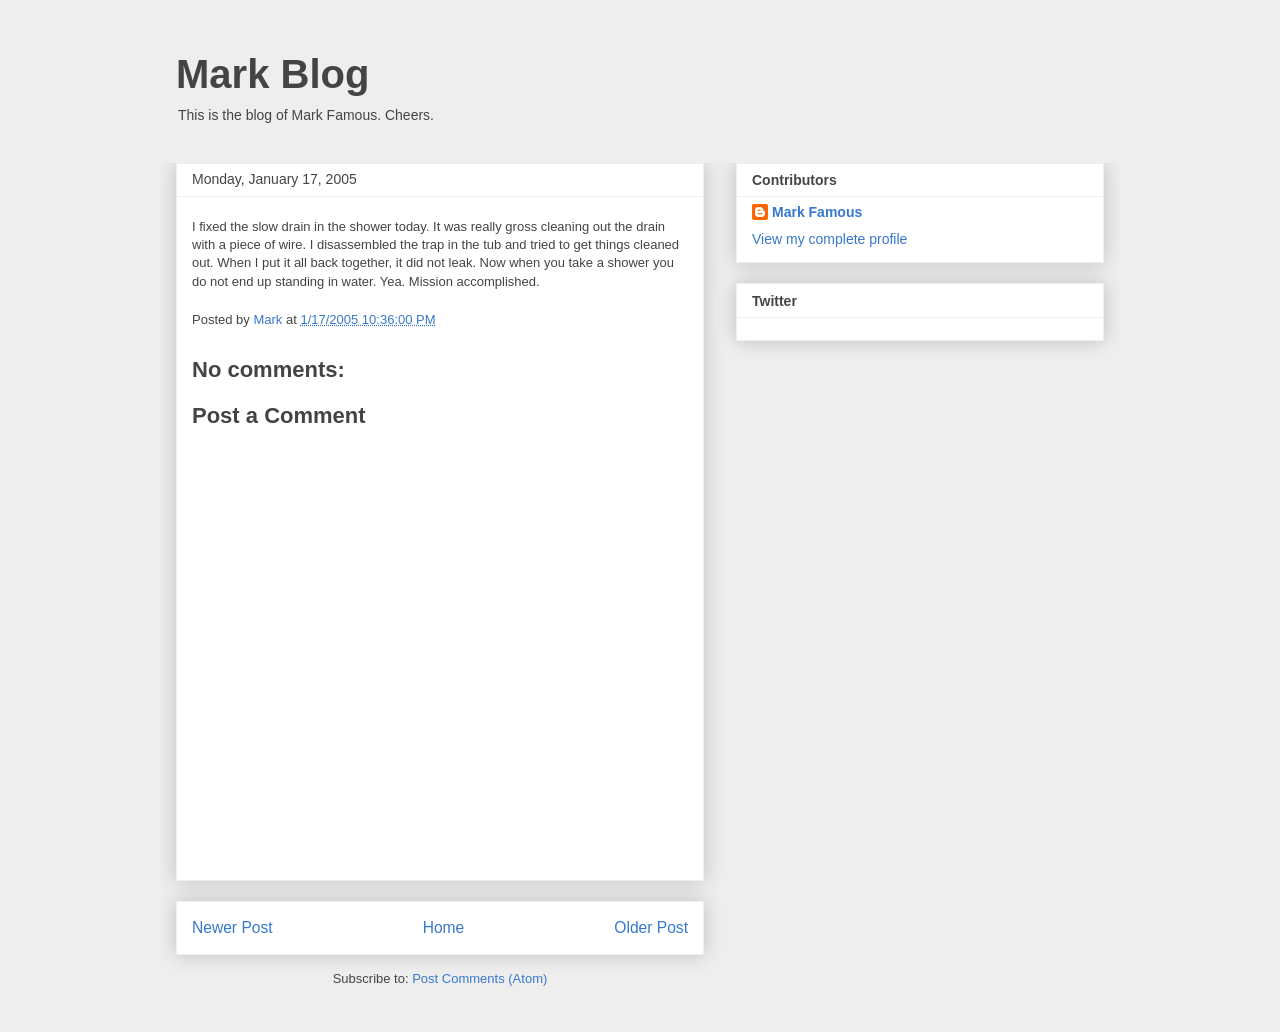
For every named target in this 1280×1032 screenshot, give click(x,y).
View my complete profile (829, 239)
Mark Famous (817, 212)
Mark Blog (272, 74)
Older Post (651, 927)
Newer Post (232, 927)
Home (444, 927)
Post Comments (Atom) (479, 978)
